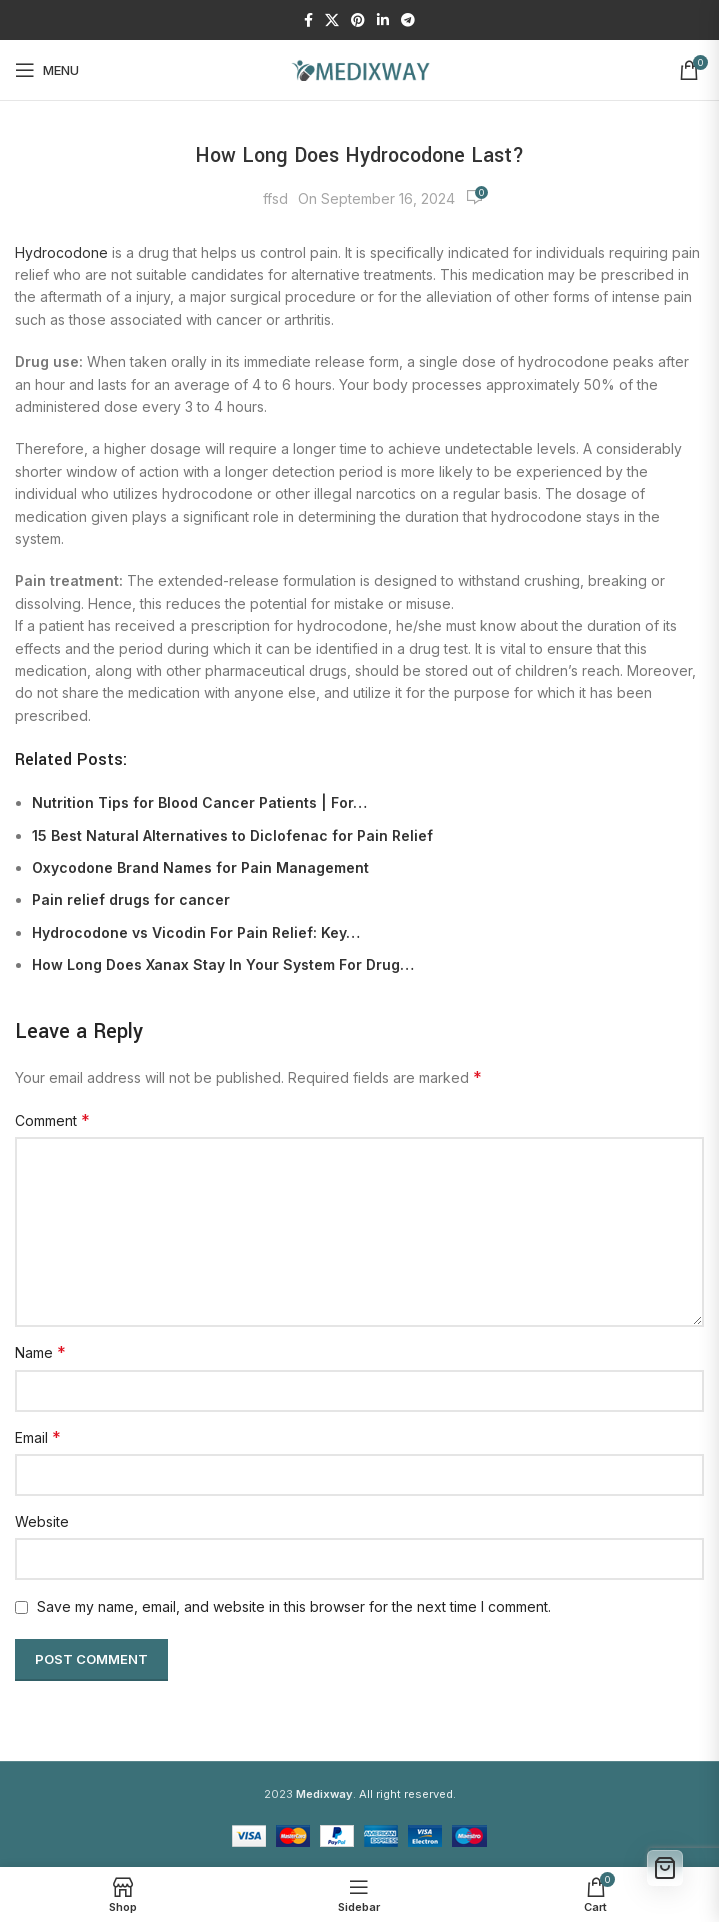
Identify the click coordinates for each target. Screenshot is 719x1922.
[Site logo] (360, 68)
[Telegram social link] (408, 20)
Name (40, 1352)
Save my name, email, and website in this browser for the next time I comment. (294, 1606)
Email (38, 1437)
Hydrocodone (61, 252)
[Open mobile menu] (47, 70)
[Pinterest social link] (358, 20)
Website (42, 1521)
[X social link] (332, 20)
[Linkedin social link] (383, 20)
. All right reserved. (376, 1794)
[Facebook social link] (308, 20)
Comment (52, 1120)
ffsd (275, 198)
